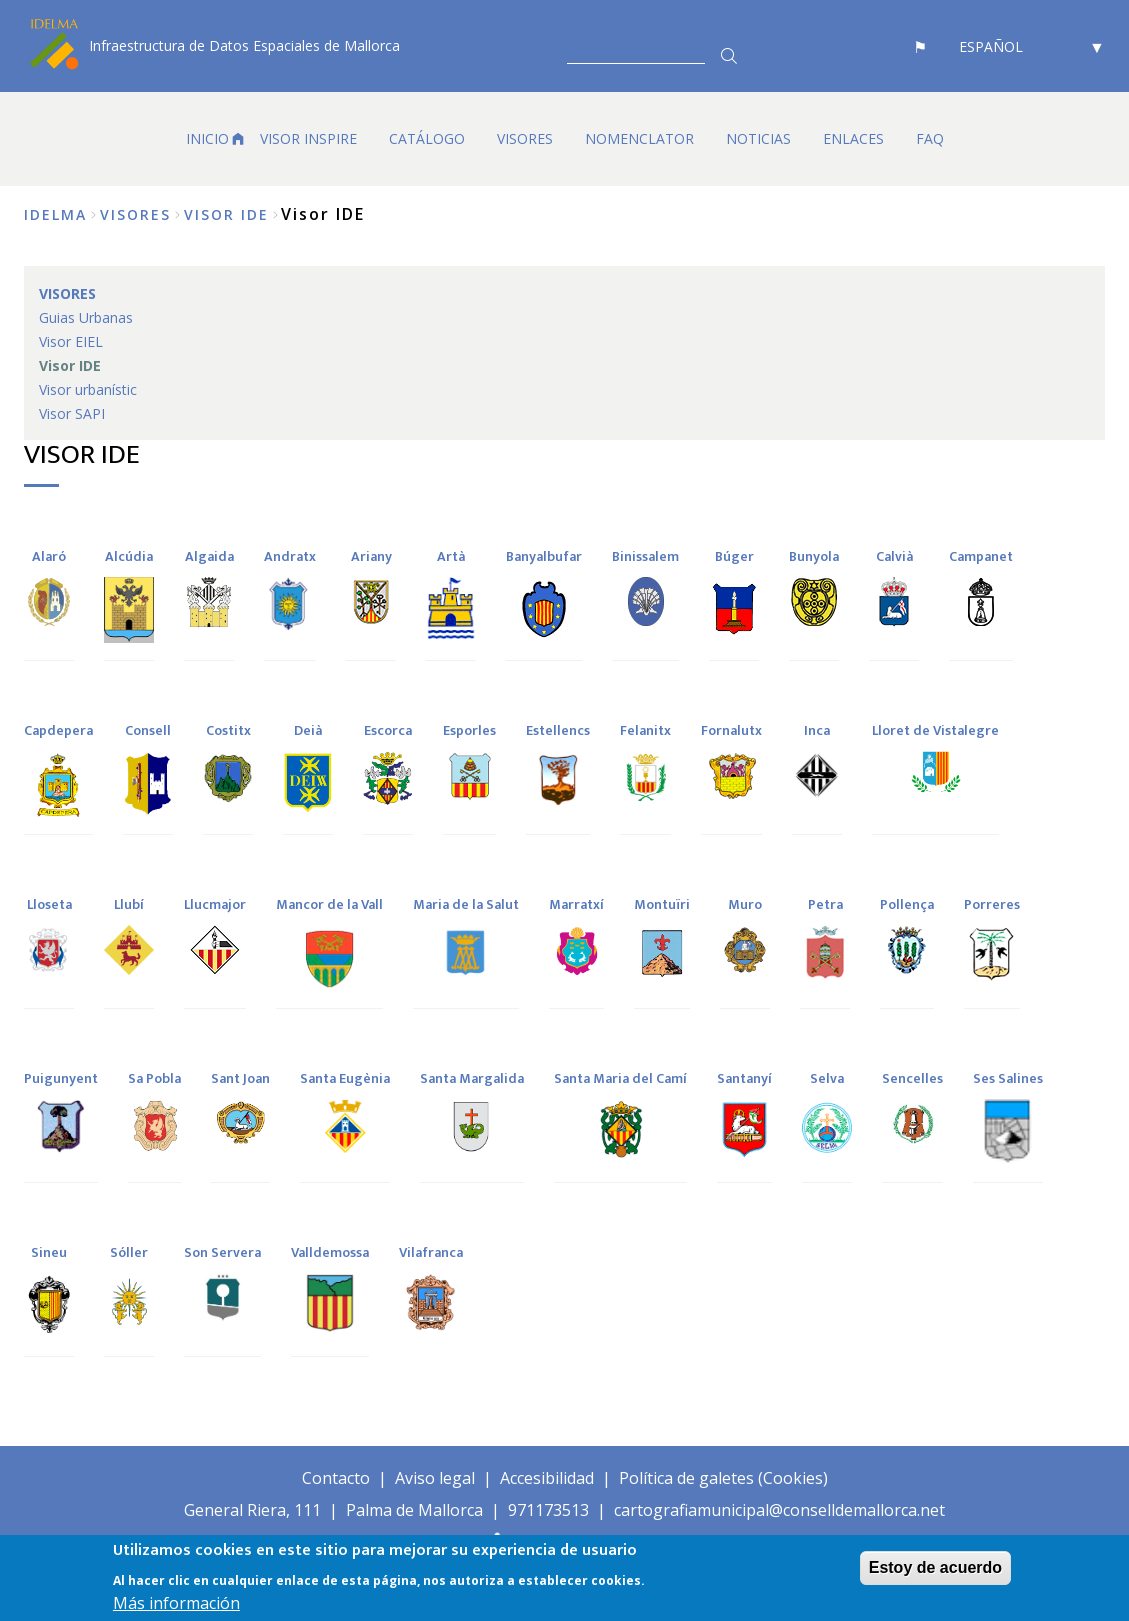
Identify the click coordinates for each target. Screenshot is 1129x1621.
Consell (148, 730)
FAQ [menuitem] (930, 138)
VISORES (135, 214)
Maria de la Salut (466, 904)
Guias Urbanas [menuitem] (86, 317)
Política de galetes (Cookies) (723, 1478)
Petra (825, 904)
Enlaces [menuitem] (853, 138)
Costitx (228, 730)
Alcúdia (129, 556)
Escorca (388, 730)
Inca (817, 730)
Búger (734, 556)
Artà (451, 556)
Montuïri (662, 904)
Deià (308, 730)
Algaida (209, 556)
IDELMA (55, 214)
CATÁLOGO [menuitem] (427, 138)
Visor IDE (226, 214)
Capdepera (58, 730)
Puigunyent (61, 1078)
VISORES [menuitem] (525, 138)
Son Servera (222, 1252)
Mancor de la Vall (329, 904)
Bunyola (814, 556)
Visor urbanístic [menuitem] (88, 389)
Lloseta (49, 904)
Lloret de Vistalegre (935, 730)
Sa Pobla (154, 1078)
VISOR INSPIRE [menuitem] (308, 138)
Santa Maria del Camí (620, 1078)
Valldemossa (330, 1252)
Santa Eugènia (345, 1078)
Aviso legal (435, 1478)
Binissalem (645, 556)
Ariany (371, 556)
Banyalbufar (544, 556)
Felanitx (645, 730)
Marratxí (576, 904)
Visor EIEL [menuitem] (71, 341)
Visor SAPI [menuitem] (72, 413)
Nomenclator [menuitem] (639, 138)
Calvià (894, 556)
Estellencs (558, 730)
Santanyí (744, 1078)
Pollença (907, 904)
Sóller (129, 1252)
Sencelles (912, 1078)
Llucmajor (215, 904)
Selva (827, 1078)
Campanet (981, 556)
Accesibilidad (547, 1478)
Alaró (49, 556)
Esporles (469, 730)
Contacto (336, 1478)
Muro (745, 904)
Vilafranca (431, 1252)
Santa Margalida (472, 1078)
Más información (176, 1603)
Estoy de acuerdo (935, 1567)
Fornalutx (731, 730)
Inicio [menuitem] (207, 138)
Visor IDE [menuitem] (70, 365)
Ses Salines (1008, 1078)
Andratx (290, 556)
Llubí (129, 904)
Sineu (49, 1252)
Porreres (992, 904)
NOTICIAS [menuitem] (758, 138)
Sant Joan (240, 1078)
